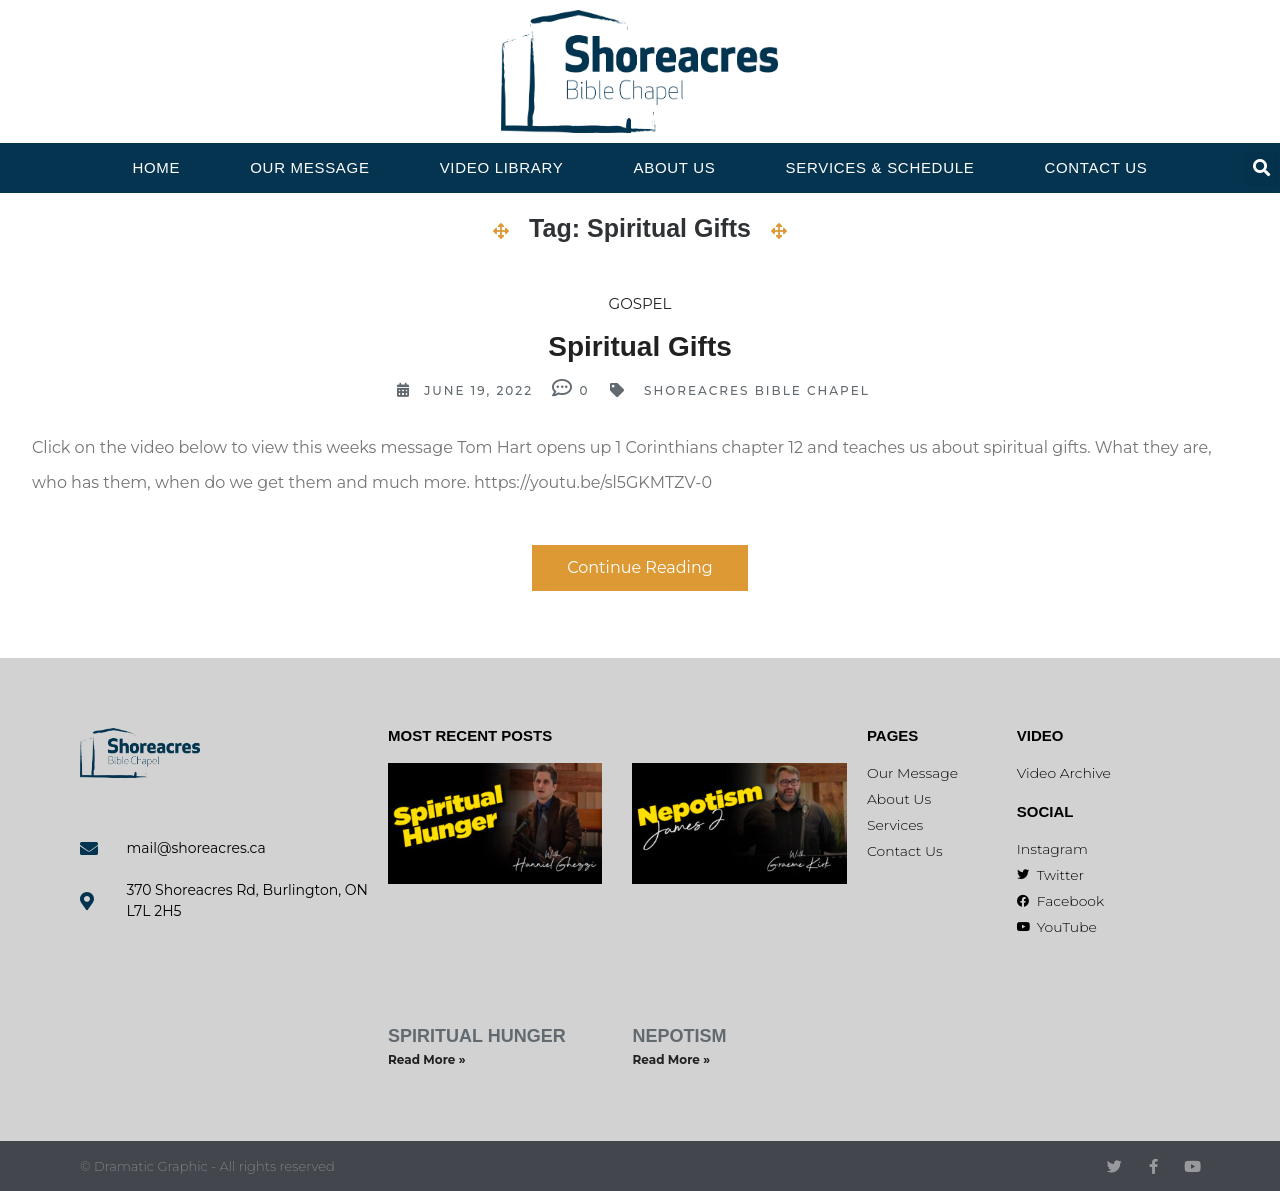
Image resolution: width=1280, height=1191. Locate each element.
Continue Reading (639, 567)
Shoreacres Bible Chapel (757, 390)
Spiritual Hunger (477, 1036)
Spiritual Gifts (640, 346)
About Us (675, 167)
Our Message (309, 167)
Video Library (502, 167)
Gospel (640, 303)
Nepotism (679, 1036)
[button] (1261, 168)
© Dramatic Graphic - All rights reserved (207, 1166)
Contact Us (1095, 167)
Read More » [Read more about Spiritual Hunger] (427, 1059)
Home (156, 167)
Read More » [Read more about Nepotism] (671, 1059)
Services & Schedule (880, 167)
